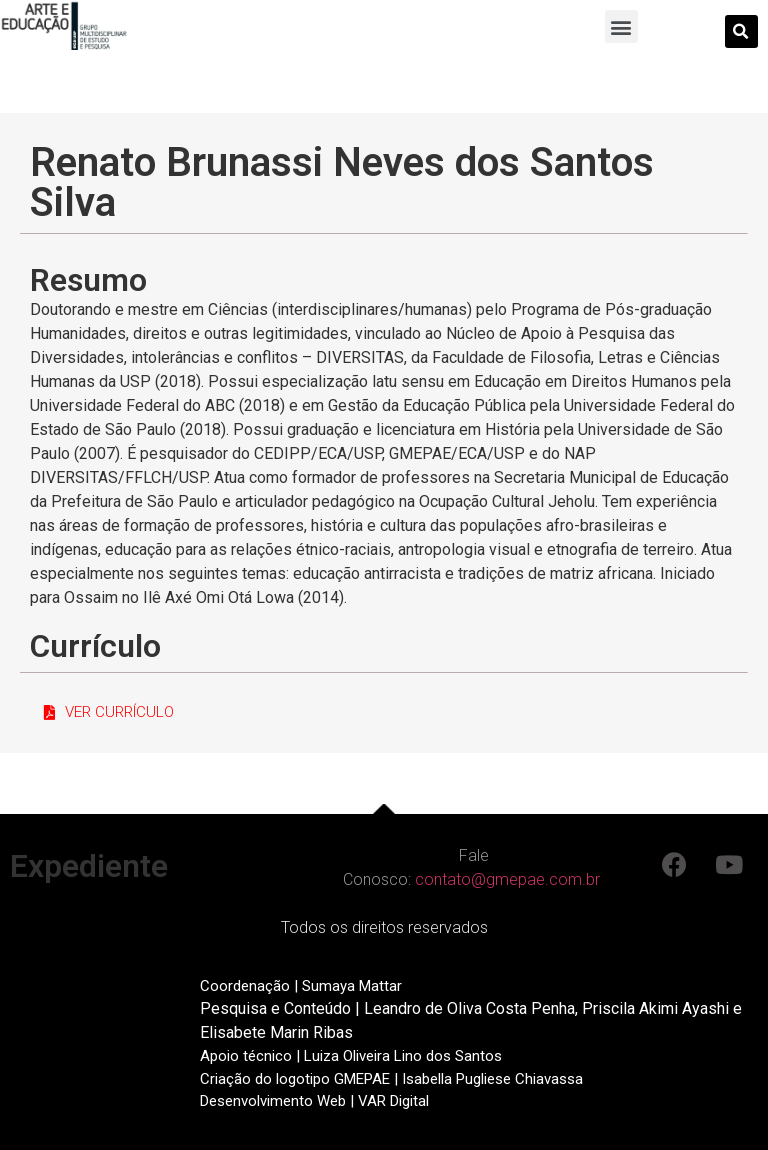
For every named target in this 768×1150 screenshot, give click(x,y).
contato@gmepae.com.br (507, 879)
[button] (621, 26)
